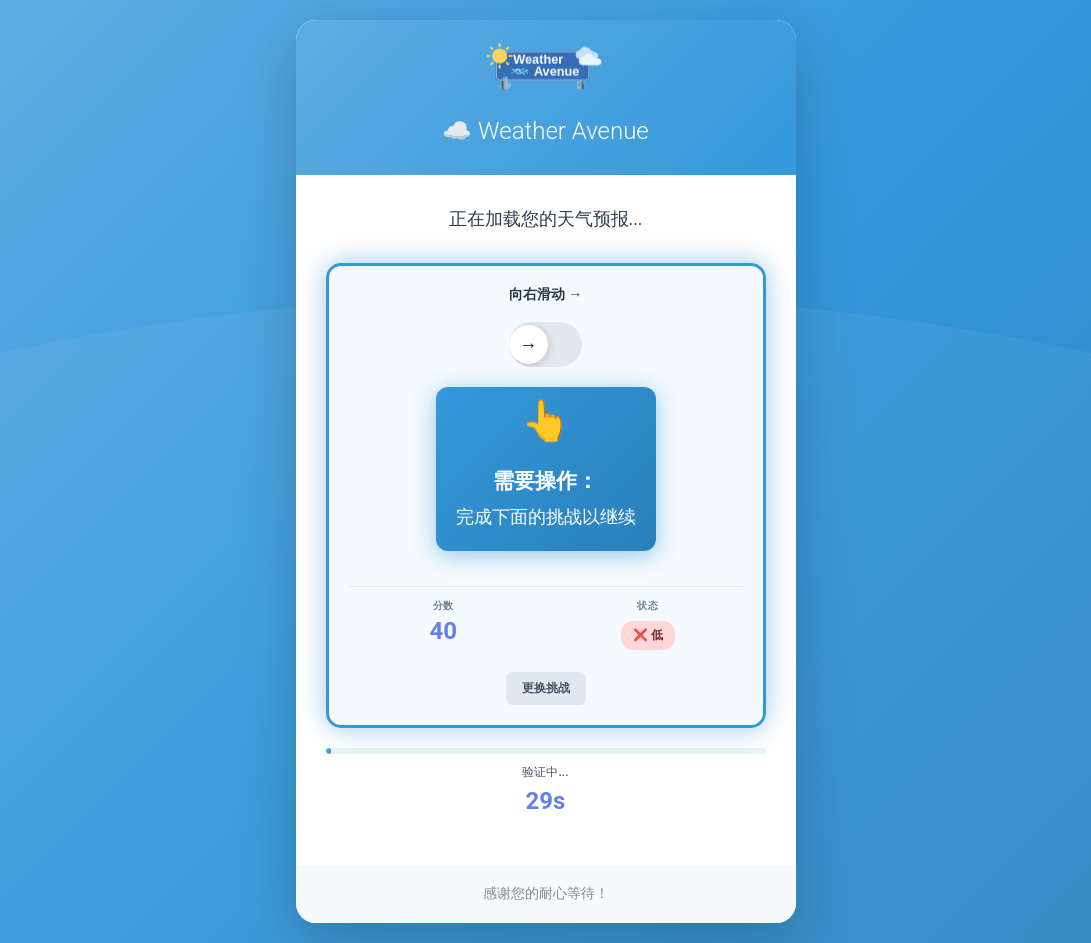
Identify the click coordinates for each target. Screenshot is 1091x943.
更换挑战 (546, 688)
